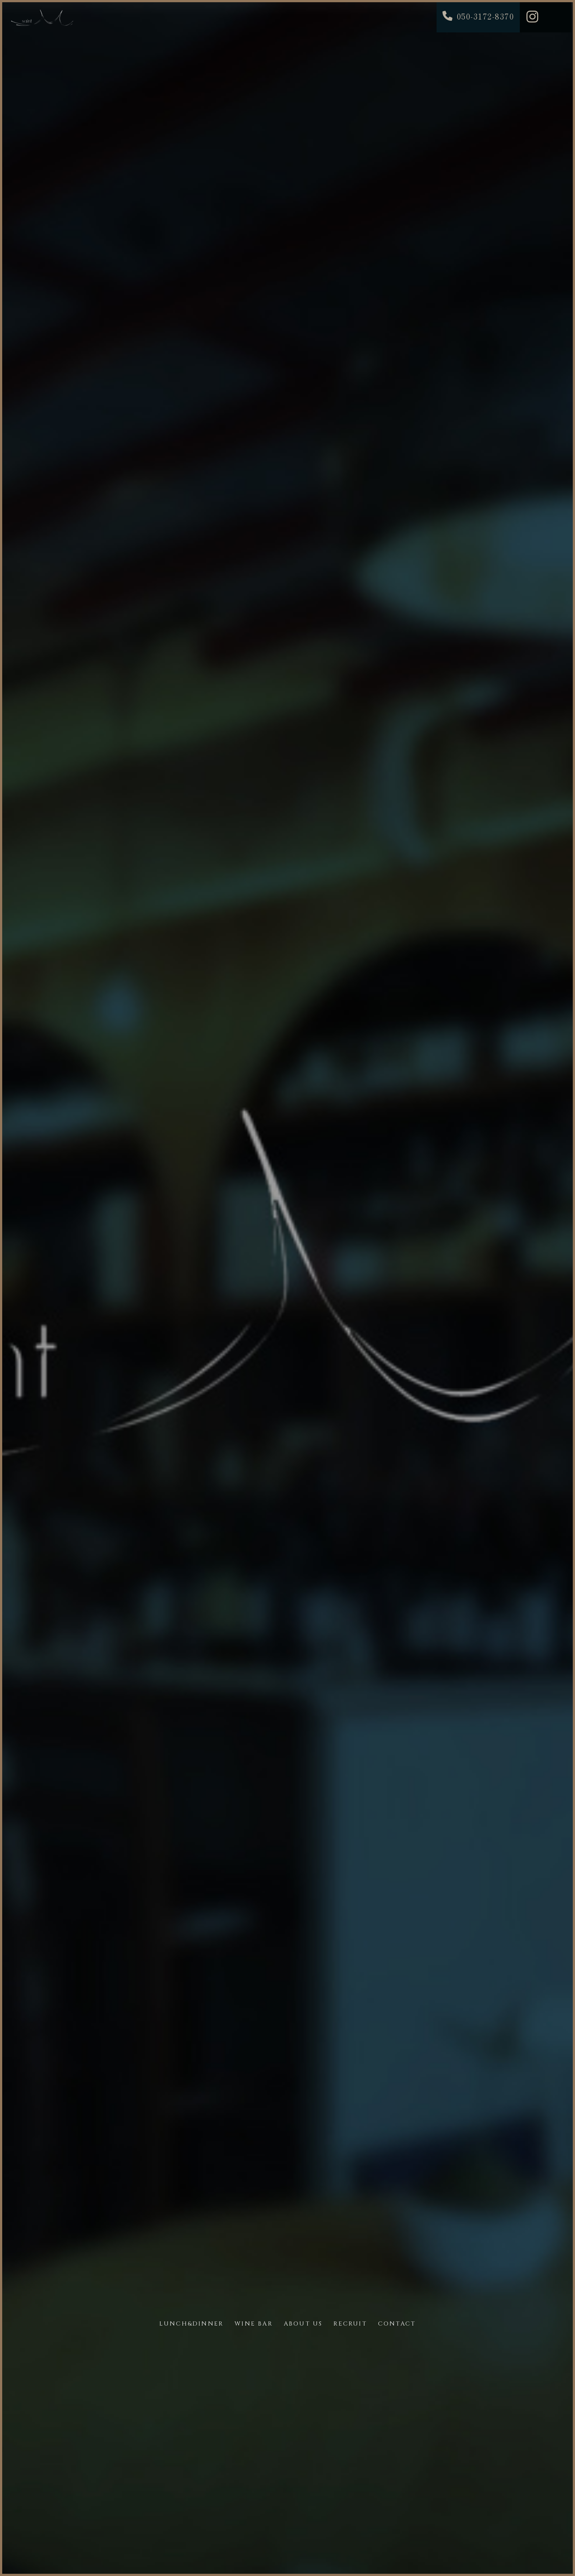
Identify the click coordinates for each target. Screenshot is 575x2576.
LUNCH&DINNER (191, 2324)
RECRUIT (350, 2324)
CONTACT (397, 2324)
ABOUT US (303, 2324)
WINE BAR (253, 2324)
